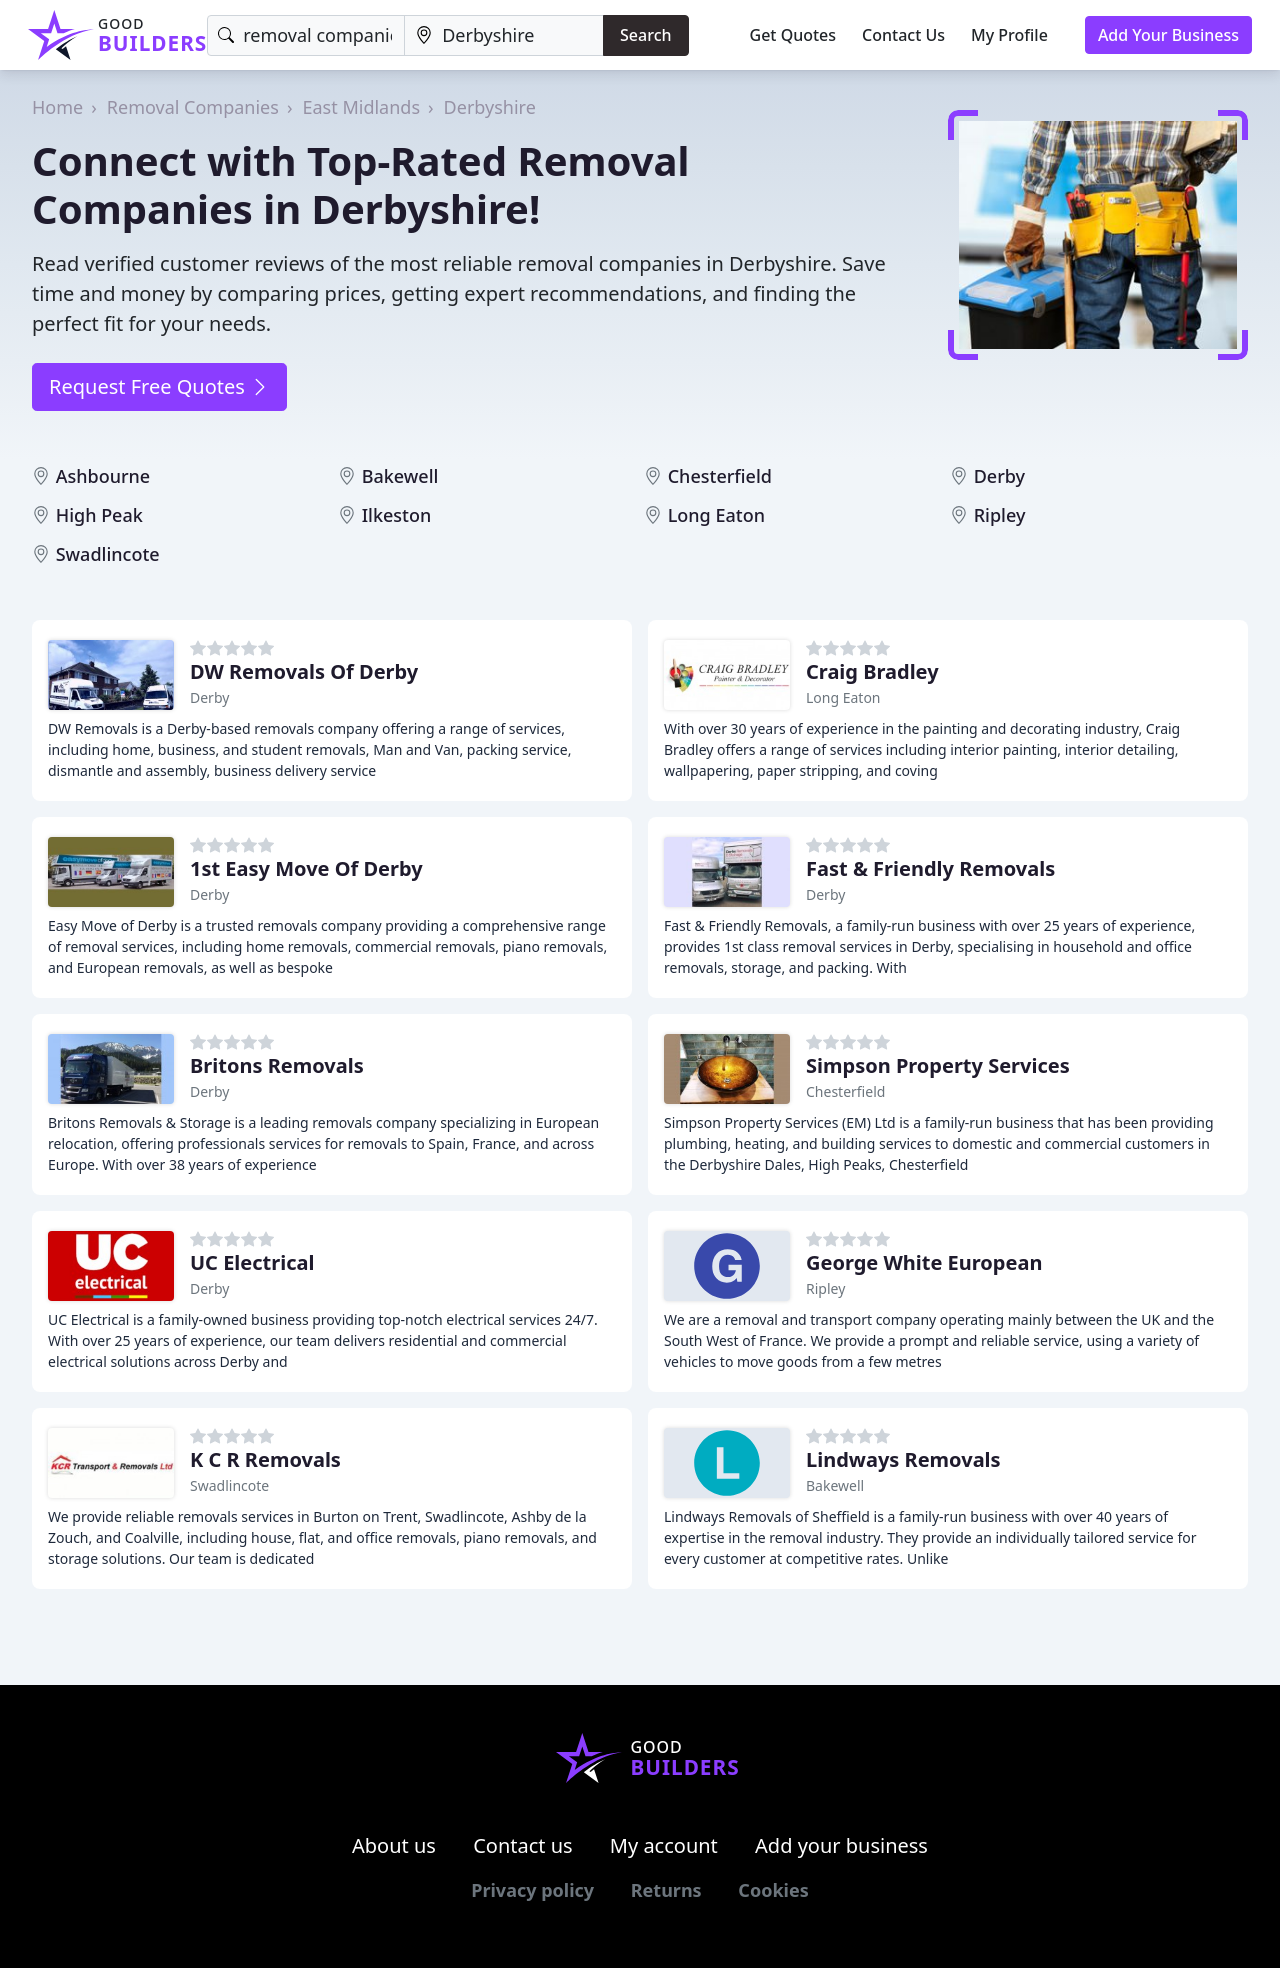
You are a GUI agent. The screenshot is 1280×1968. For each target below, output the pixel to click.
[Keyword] (306, 35)
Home (57, 107)
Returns (666, 1890)
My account (664, 1845)
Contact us (523, 1845)
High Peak (99, 515)
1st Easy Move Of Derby (306, 868)
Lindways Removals (903, 1459)
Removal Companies (193, 107)
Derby (999, 476)
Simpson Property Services (938, 1065)
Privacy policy (532, 1890)
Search (645, 35)
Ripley (1000, 515)
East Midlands (362, 107)
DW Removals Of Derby (304, 671)
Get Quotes (793, 35)
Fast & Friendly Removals (930, 868)
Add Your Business (1168, 35)
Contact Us (903, 35)
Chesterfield (720, 476)
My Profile (1009, 35)
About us (394, 1845)
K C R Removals (265, 1459)
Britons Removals (277, 1065)
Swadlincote (108, 554)
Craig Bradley (872, 671)
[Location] (504, 35)
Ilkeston (397, 515)
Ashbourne (103, 476)
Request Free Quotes (159, 386)
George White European (924, 1262)
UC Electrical (252, 1262)
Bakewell (400, 476)
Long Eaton (716, 515)
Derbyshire (490, 107)
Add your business (841, 1845)
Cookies (773, 1890)
